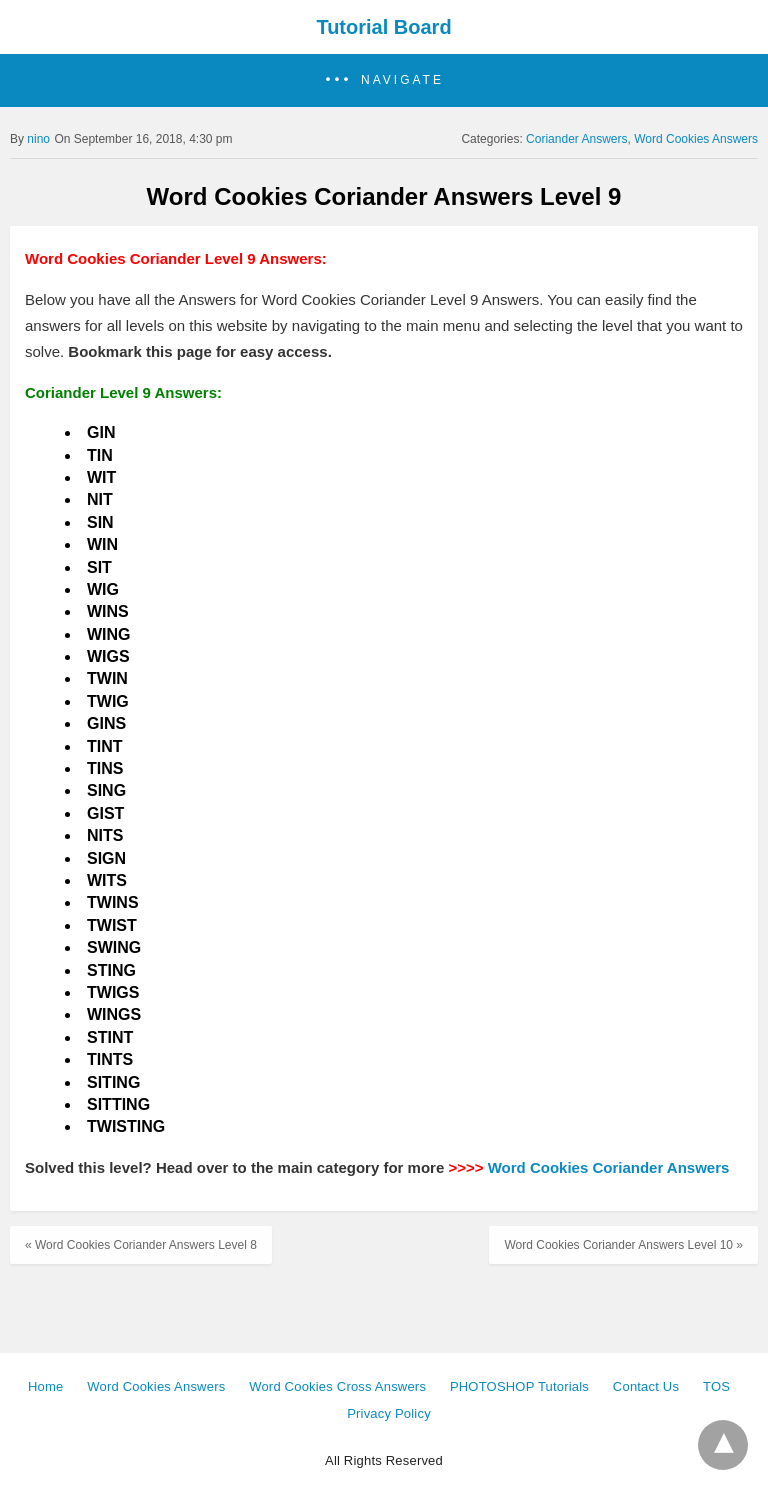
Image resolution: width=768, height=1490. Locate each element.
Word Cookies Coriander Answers (609, 1167)
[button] (384, 80)
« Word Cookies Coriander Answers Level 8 (141, 1245)
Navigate (402, 80)
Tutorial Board (383, 27)
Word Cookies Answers (696, 139)
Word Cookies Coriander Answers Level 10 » (623, 1245)
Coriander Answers (576, 139)
